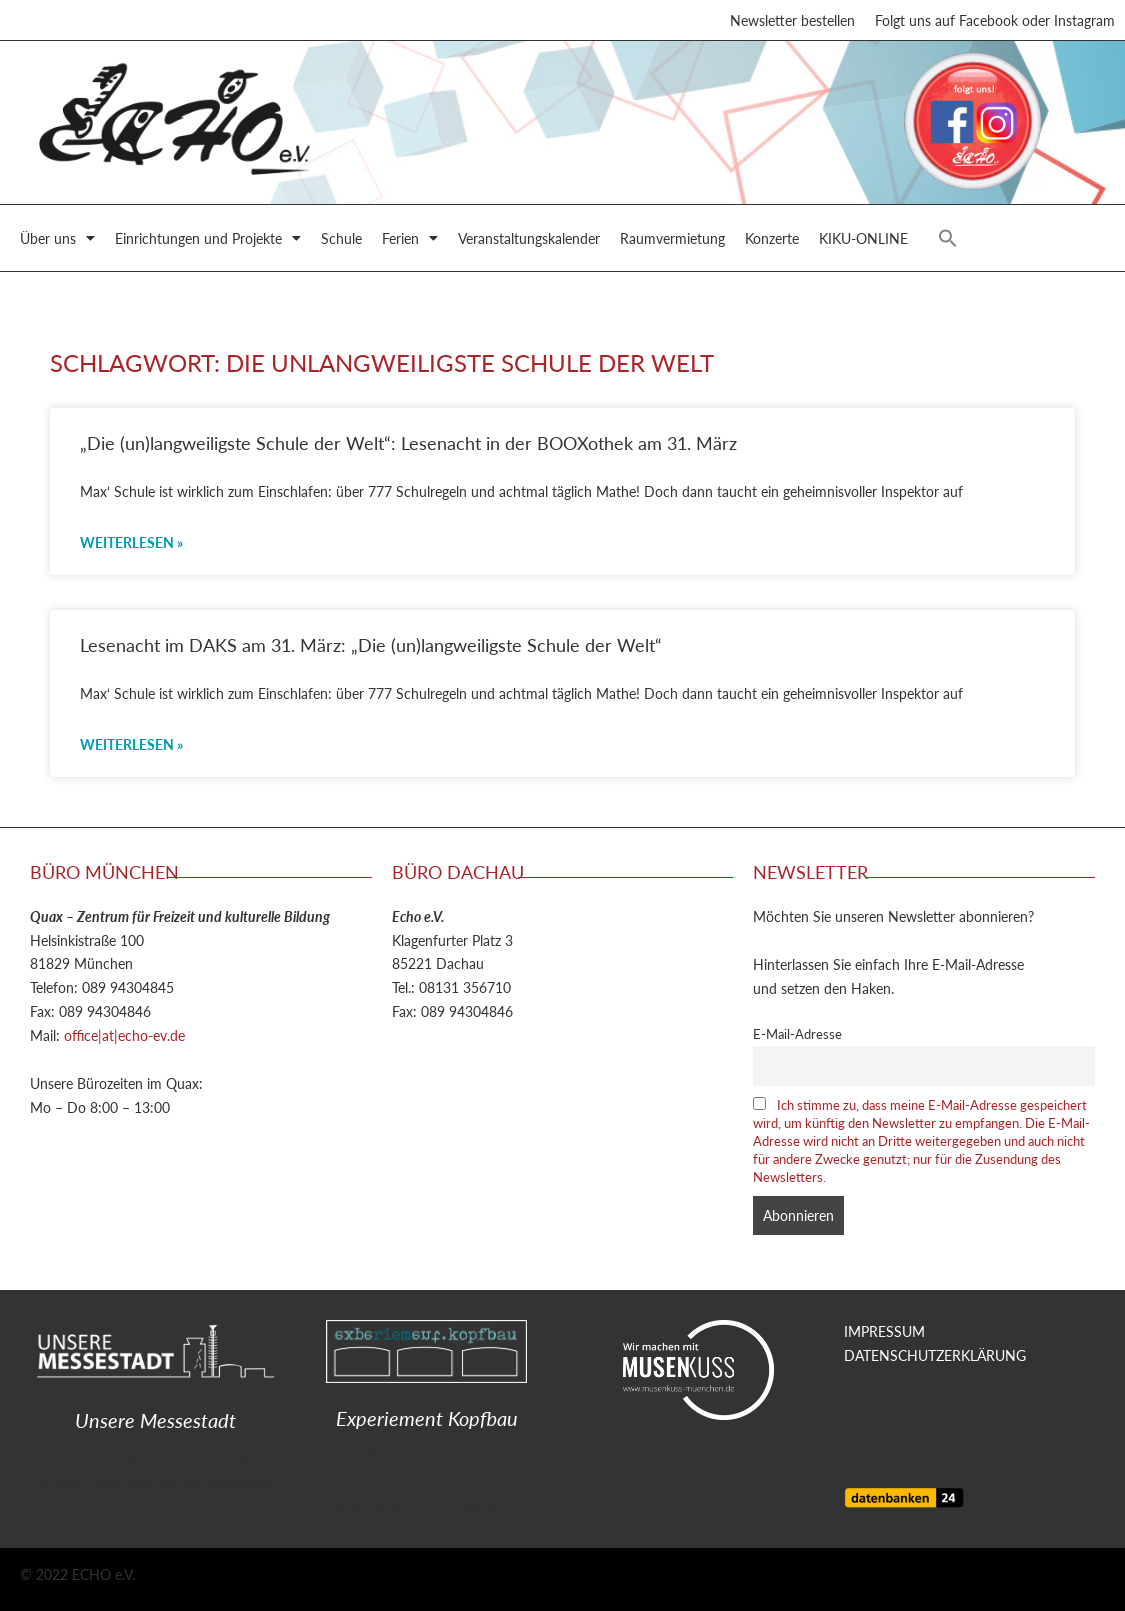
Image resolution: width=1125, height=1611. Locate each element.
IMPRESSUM (884, 1331)
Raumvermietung (672, 238)
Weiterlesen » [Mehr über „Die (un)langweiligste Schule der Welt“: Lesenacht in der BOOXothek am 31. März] (131, 542)
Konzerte (772, 238)
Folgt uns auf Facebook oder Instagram (995, 20)
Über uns (57, 238)
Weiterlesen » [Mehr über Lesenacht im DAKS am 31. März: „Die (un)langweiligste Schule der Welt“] (131, 744)
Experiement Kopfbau (427, 1418)
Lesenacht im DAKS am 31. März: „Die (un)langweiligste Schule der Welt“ (371, 644)
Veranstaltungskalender (529, 238)
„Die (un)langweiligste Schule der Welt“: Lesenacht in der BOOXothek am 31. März (408, 442)
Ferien (410, 238)
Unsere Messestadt (155, 1420)
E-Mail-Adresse (797, 1034)
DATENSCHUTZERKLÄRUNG (935, 1355)
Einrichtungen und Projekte (208, 238)
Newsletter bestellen (792, 20)
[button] (948, 238)
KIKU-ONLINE (863, 238)
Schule (341, 238)
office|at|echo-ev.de (124, 1035)
